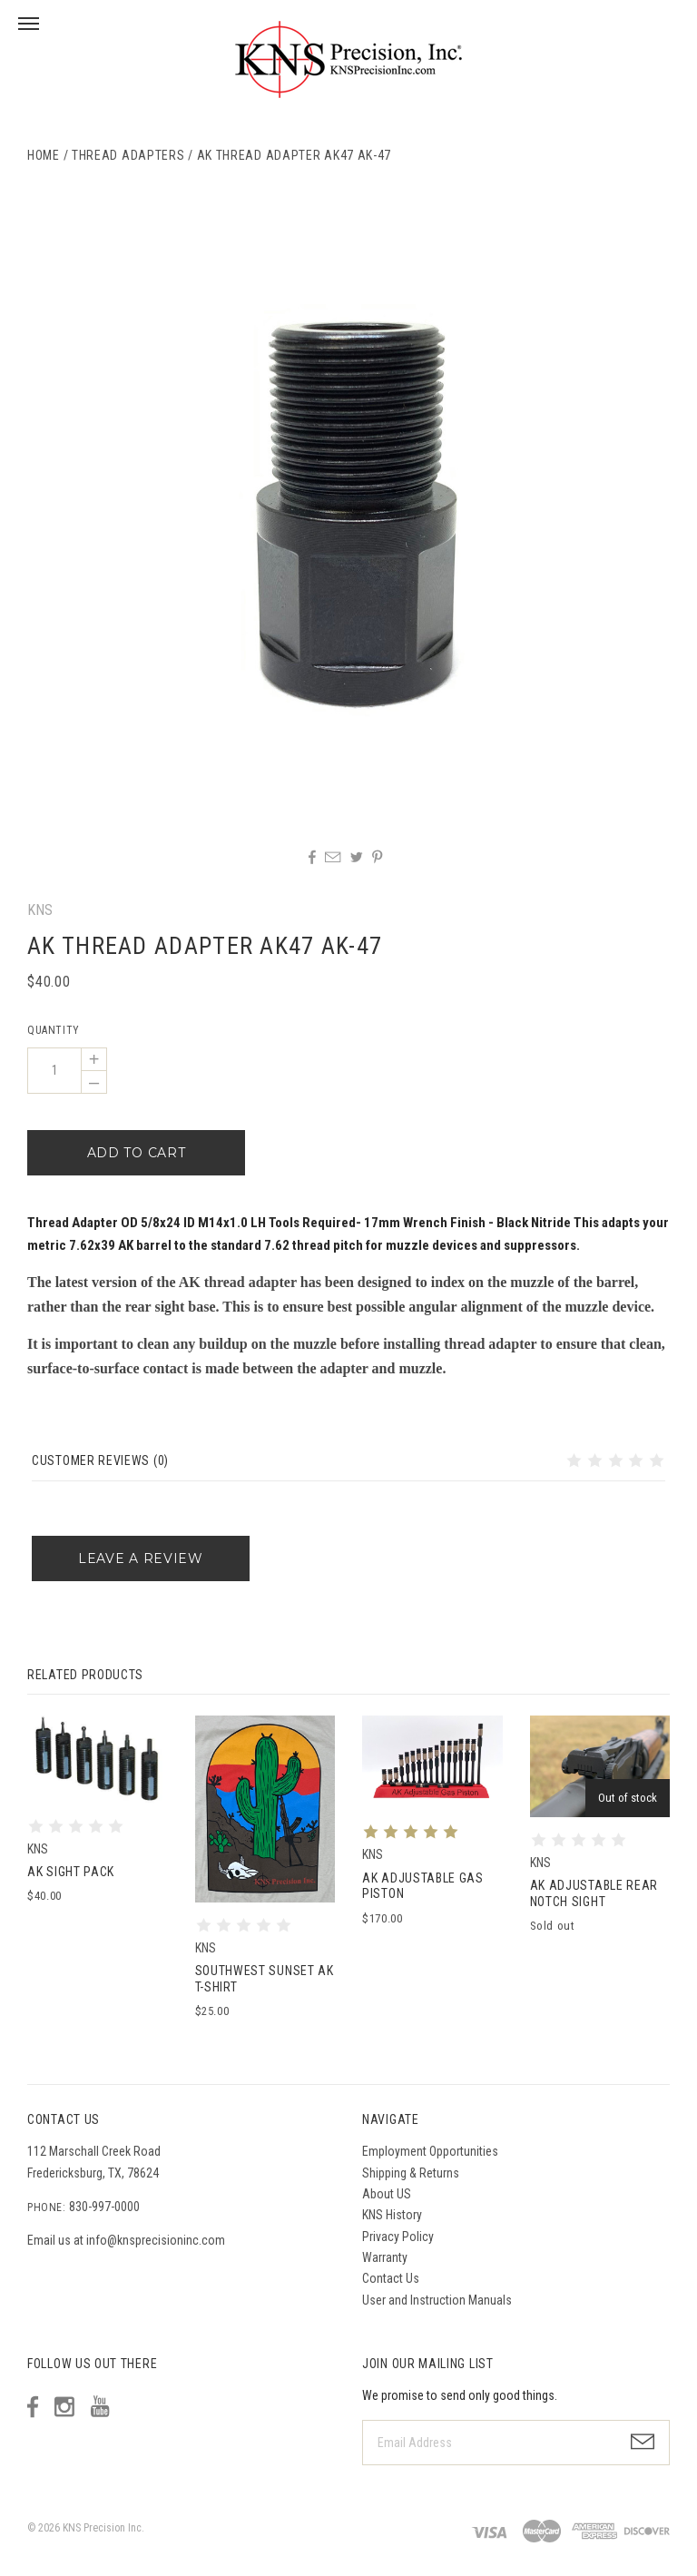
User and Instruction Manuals (437, 2300)
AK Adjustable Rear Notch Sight (594, 1893)
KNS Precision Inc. (103, 2528)
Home (43, 155)
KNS (40, 910)
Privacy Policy (398, 2236)
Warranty (384, 2257)
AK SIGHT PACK (70, 1871)
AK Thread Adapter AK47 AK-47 (294, 155)
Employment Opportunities (430, 2151)
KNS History (392, 2214)
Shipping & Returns (410, 2173)
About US (386, 2194)
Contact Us (390, 2278)
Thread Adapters (128, 155)
